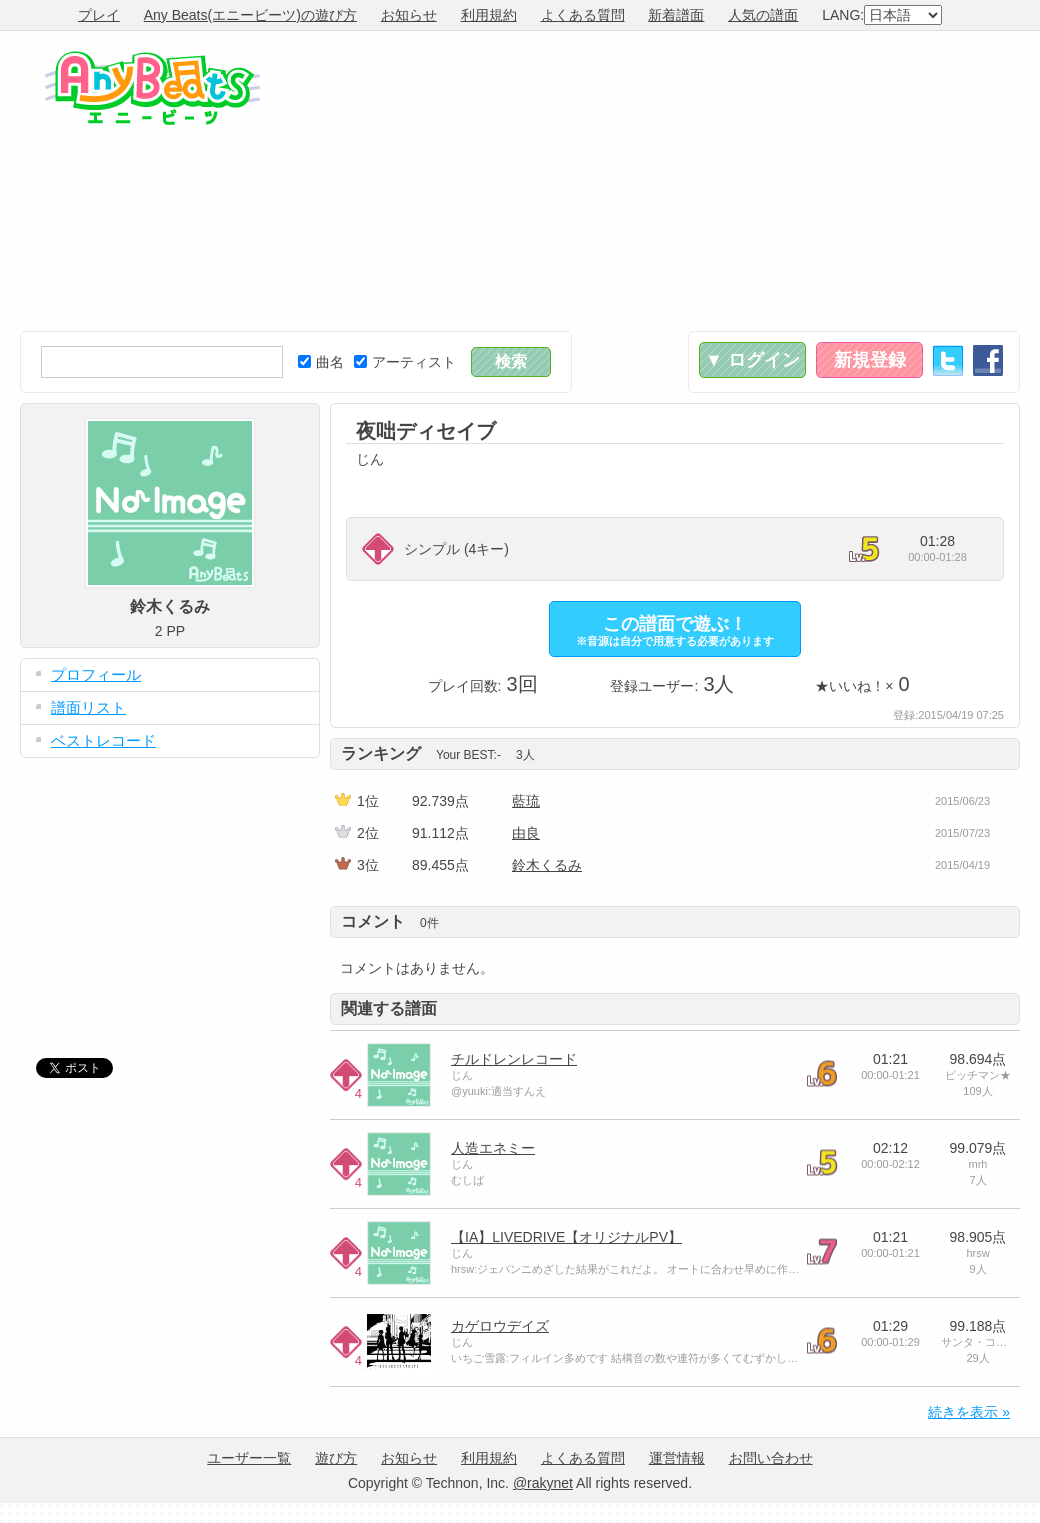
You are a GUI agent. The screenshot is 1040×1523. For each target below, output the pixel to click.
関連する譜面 (389, 1008)
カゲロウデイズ (500, 1326)
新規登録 (870, 360)
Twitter (948, 360)
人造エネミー (493, 1148)
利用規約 (489, 15)
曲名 (321, 362)
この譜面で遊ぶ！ (675, 630)
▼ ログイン (752, 360)
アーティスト (405, 362)
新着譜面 (676, 15)
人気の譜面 (763, 15)
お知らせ (409, 15)
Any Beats (152, 88)
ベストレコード (103, 740)
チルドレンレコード (514, 1059)
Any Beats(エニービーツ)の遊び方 (250, 15)
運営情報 (677, 1458)
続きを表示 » (969, 1412)
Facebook (988, 360)
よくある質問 (583, 15)
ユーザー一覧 (249, 1458)
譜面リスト (88, 707)
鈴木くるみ (547, 865)
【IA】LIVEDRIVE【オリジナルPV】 (566, 1237)
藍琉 (526, 801)
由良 (526, 833)
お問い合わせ (771, 1458)
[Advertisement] (828, 181)
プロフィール (96, 674)
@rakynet (543, 1483)
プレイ (99, 15)
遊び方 (336, 1458)
